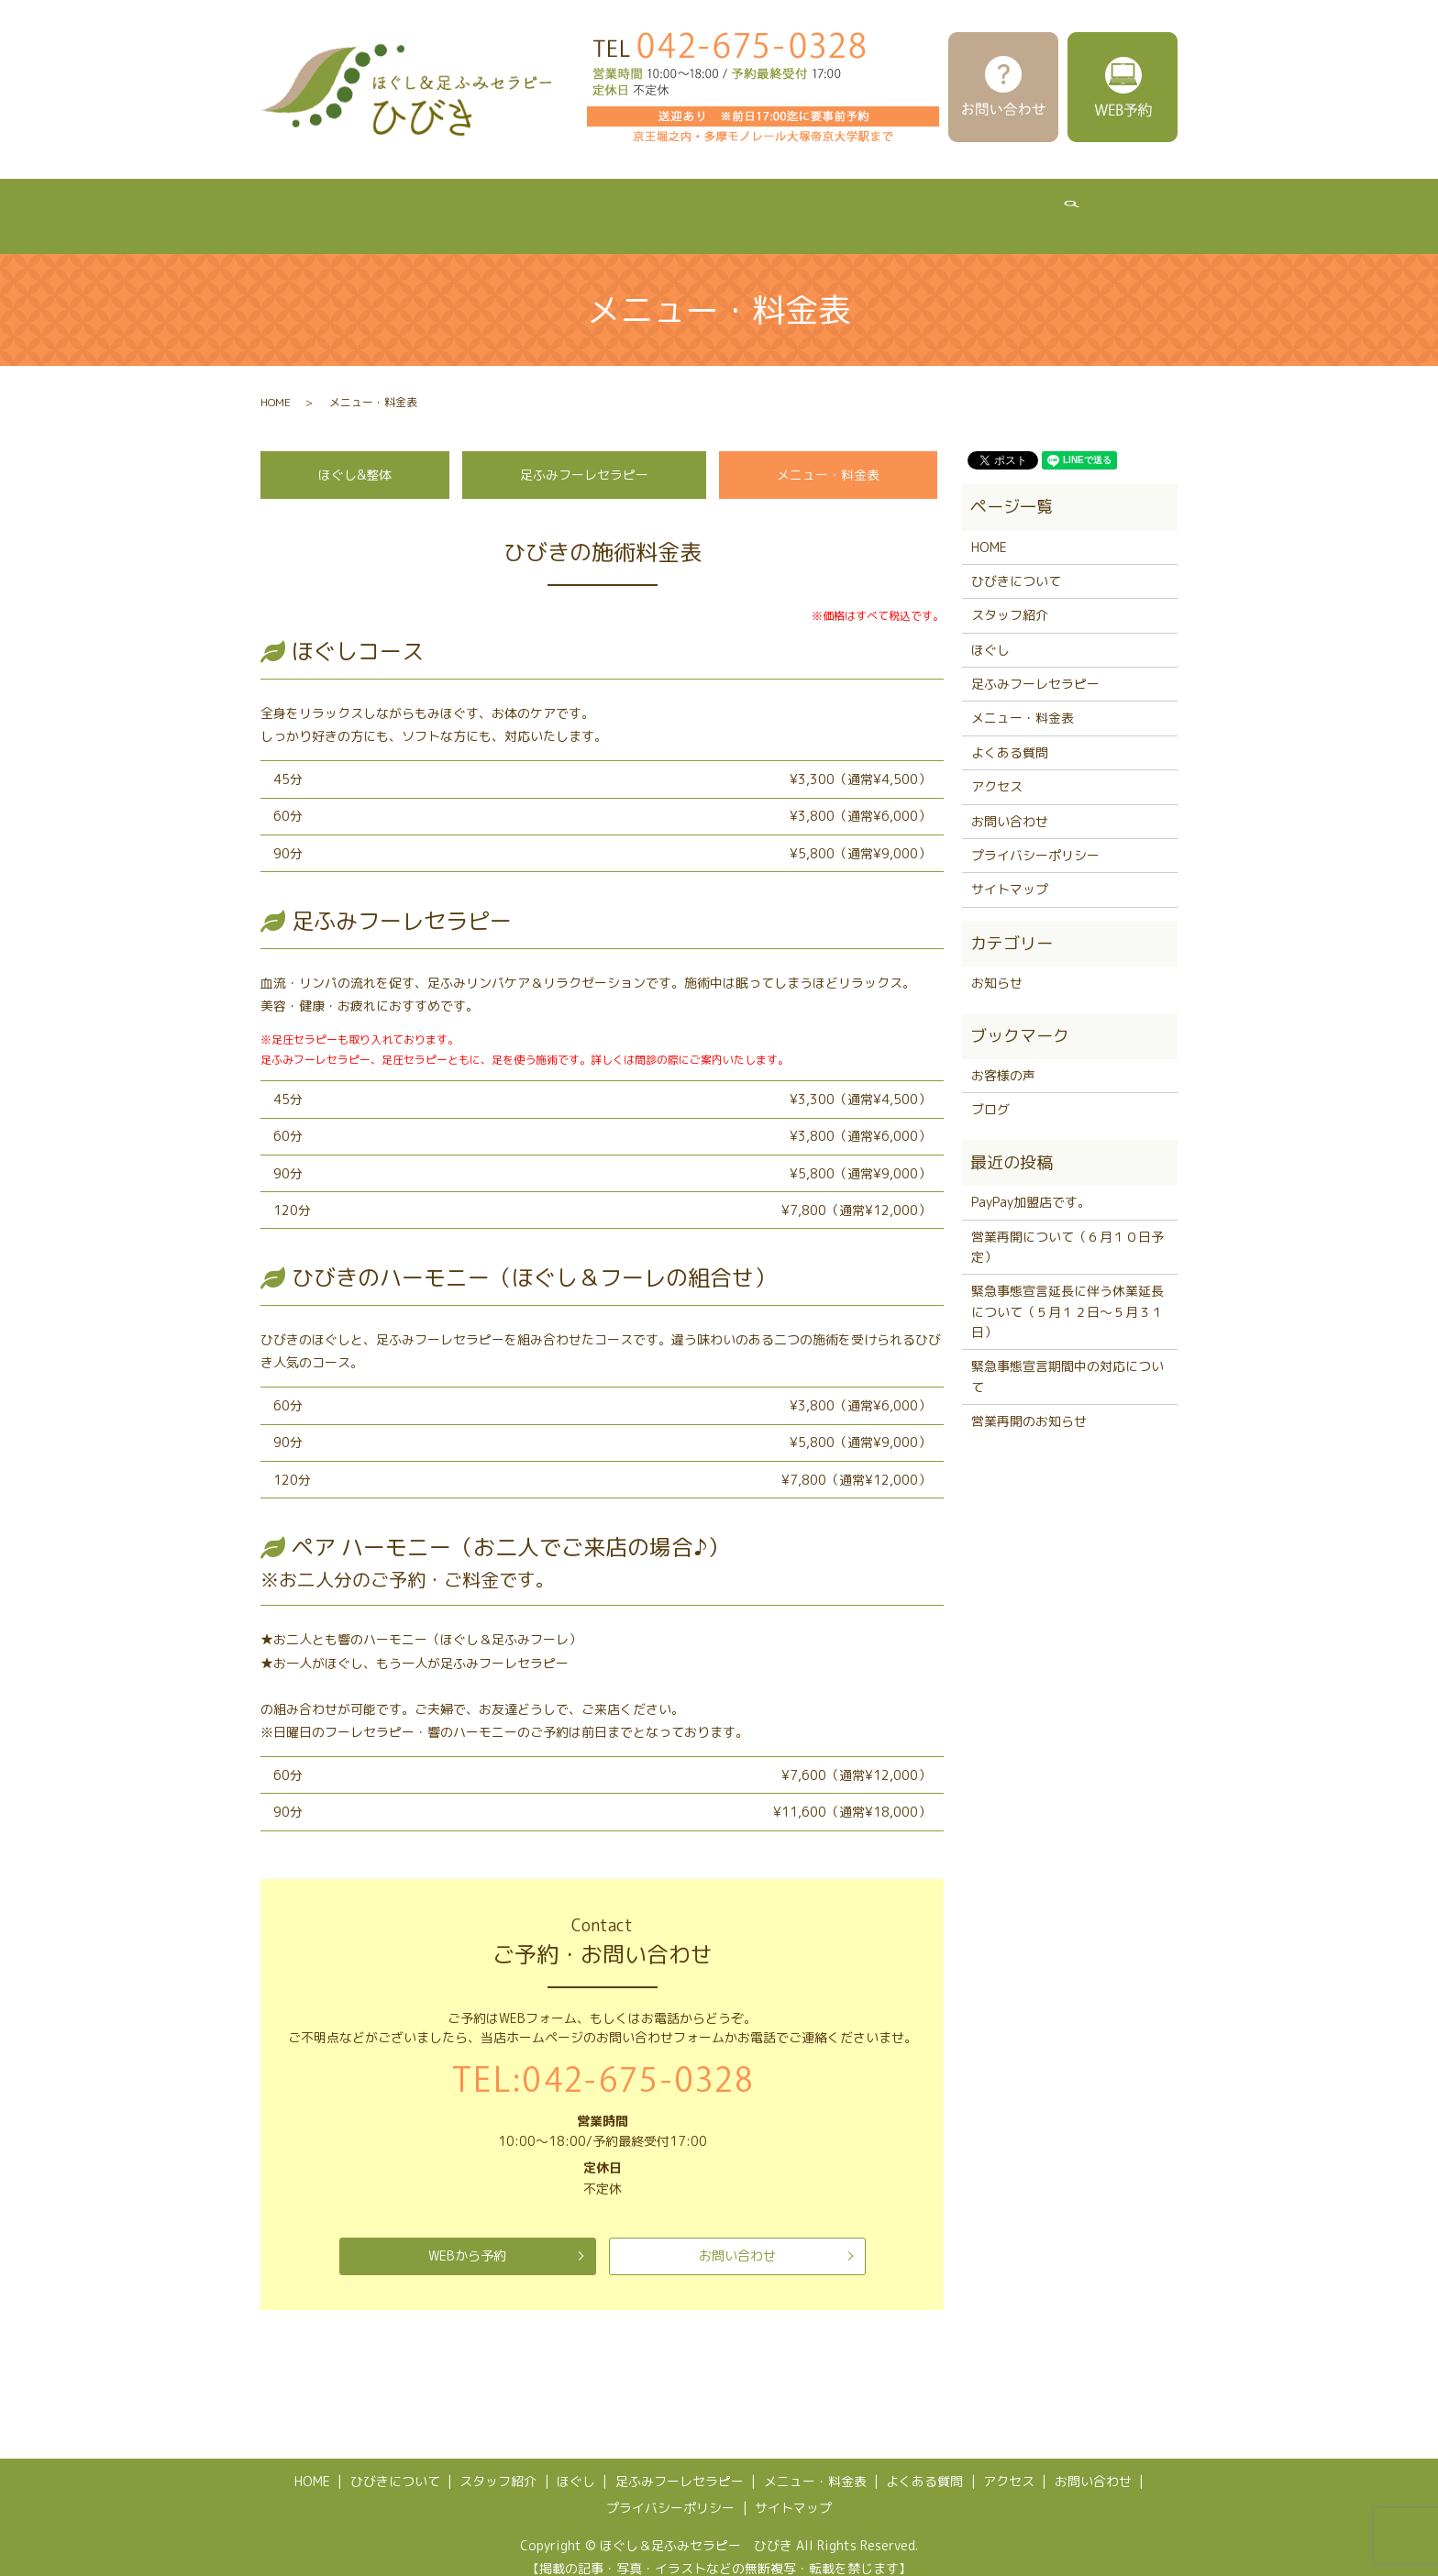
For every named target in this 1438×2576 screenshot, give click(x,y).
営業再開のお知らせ (1029, 1403)
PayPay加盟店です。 (1030, 1184)
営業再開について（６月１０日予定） (1067, 1229)
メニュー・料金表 (878, 207)
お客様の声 (1003, 1058)
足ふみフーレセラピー (724, 207)
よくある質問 (1006, 207)
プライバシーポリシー (1035, 837)
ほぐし (602, 207)
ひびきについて (384, 207)
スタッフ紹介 (506, 207)
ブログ (990, 1091)
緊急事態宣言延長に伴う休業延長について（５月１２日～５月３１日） (1067, 1294)
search (1183, 207)
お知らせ (997, 965)
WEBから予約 (467, 2239)
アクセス (1109, 207)
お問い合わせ (737, 2239)
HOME (283, 207)
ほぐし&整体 (355, 457)
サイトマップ (1009, 871)
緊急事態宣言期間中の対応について (1067, 1358)
